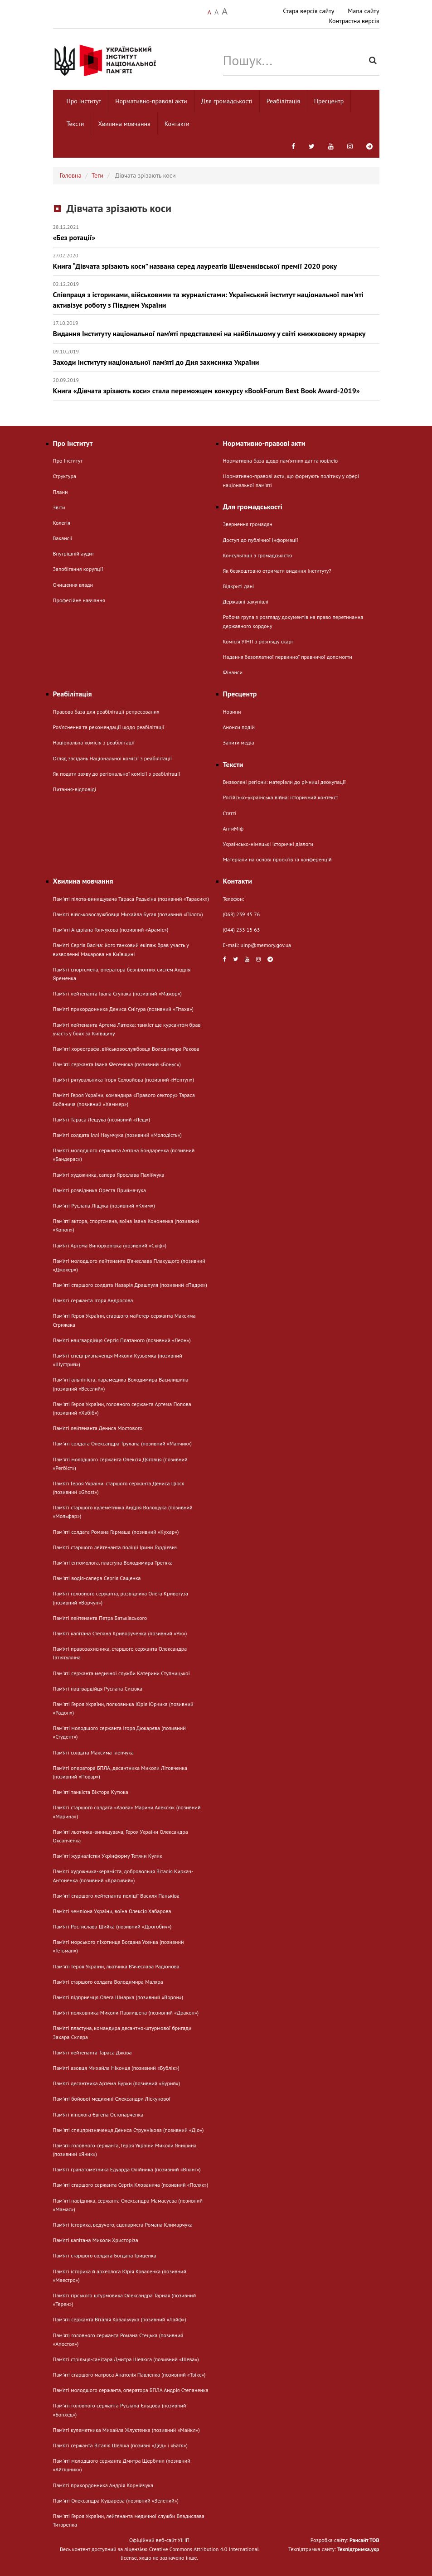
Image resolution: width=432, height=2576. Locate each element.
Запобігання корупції (78, 568)
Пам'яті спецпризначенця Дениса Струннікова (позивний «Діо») (128, 2130)
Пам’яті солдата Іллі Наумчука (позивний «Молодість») (117, 1134)
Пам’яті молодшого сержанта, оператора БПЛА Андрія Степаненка (131, 2390)
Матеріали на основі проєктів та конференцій (277, 859)
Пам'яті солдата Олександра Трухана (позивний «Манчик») (122, 1443)
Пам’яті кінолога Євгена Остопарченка (98, 2114)
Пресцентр (329, 101)
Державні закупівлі (245, 601)
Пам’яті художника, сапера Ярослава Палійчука (109, 1174)
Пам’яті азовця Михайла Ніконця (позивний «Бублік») (116, 2067)
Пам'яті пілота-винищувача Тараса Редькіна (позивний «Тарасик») (131, 898)
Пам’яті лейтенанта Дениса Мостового (98, 1428)
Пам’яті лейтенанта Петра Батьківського (100, 1617)
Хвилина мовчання (124, 124)
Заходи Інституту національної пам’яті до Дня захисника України (216, 357)
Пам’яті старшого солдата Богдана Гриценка (104, 2255)
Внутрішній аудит (73, 553)
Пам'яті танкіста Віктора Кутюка (90, 1791)
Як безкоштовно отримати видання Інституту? (277, 570)
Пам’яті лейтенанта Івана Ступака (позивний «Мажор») (117, 993)
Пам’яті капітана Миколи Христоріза (95, 2240)
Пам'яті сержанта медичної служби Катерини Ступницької (121, 1673)
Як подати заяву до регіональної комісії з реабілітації (116, 773)
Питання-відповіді (75, 789)
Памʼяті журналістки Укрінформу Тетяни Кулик (107, 1855)
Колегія (61, 522)
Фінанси (233, 672)
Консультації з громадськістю (257, 555)
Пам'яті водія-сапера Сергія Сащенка (97, 1578)
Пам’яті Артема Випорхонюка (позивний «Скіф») (110, 1245)
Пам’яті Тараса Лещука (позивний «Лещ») (101, 1119)
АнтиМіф (233, 828)
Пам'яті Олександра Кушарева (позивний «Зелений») (116, 2500)
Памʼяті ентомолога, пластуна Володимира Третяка (113, 1562)
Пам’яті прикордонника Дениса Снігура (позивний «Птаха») (123, 1008)
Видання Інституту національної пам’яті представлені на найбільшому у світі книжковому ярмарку (216, 328)
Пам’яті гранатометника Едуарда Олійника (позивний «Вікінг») (127, 2169)
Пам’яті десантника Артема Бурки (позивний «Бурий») (116, 2083)
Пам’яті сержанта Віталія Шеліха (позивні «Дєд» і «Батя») (120, 2445)
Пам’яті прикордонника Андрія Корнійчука (103, 2485)
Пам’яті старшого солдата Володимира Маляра (108, 1981)
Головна (71, 175)
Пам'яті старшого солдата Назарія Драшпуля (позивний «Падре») (130, 1284)
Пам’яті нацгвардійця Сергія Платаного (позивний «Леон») (122, 1340)
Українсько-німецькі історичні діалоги (268, 844)
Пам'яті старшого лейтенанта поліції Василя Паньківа (116, 1895)
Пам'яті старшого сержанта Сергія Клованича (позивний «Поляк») (131, 2184)
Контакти (177, 124)
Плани (60, 491)
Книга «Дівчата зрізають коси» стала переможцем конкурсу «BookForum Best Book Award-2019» (216, 386)
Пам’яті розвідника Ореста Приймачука (99, 1190)
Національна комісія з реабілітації (94, 742)
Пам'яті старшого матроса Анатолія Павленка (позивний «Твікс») (129, 2374)
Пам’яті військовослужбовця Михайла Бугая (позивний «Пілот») (128, 914)
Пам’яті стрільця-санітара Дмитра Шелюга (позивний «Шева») (126, 2359)
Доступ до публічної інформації (260, 539)
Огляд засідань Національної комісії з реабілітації (112, 758)
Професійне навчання (79, 600)
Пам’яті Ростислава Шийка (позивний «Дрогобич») (112, 1926)
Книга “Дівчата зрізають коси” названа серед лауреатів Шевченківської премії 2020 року (216, 261)
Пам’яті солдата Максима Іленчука (93, 1752)
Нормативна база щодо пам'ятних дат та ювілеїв (280, 460)
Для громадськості (226, 101)
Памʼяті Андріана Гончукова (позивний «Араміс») (111, 929)
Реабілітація (283, 101)
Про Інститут (84, 101)
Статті (230, 813)
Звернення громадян (247, 524)
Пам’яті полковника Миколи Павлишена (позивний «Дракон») (126, 2012)
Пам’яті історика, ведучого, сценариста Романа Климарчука (123, 2224)
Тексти (75, 124)
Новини (232, 711)
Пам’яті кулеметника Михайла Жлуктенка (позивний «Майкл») (126, 2429)
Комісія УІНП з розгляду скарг (258, 641)
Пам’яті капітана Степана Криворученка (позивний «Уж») (120, 1633)
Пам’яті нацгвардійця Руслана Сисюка (97, 1688)
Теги (97, 175)
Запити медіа (238, 742)
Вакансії (63, 538)
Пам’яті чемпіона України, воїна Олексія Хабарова (112, 1911)
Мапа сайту (363, 11)
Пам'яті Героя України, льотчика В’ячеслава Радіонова (116, 1966)
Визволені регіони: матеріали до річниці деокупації (284, 781)
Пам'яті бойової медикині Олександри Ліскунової (111, 2098)
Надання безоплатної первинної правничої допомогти (287, 656)
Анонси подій (239, 727)
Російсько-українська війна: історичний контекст (280, 797)
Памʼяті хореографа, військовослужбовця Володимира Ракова (126, 1048)
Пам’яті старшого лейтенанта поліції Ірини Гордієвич (115, 1547)
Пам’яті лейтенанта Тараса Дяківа (92, 2052)
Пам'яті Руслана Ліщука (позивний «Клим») (104, 1205)
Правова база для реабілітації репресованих (106, 711)
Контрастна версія (354, 21)
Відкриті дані (238, 586)
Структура (64, 476)
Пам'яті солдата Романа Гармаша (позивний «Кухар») (116, 1531)
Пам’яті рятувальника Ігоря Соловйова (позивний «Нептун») (123, 1079)
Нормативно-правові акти (151, 101)
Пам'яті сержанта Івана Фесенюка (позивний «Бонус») (117, 1064)
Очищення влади (73, 584)
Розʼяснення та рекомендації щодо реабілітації (109, 727)
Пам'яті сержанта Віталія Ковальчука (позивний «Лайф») (119, 2319)
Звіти (59, 507)
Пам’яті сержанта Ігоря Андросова (93, 1300)
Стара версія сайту (308, 11)
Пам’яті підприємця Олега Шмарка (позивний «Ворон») (118, 1997)
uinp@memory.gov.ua (266, 945)
